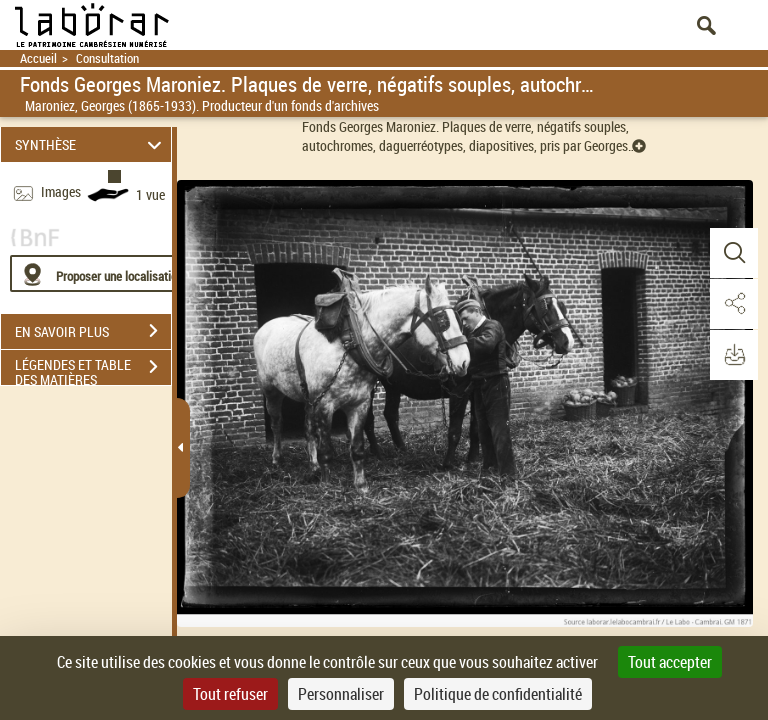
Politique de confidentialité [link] (498, 694)
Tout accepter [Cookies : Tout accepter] (670, 662)
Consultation (107, 58)
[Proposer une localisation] (105, 273)
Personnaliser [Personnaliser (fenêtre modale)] (341, 694)
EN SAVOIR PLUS (93, 331)
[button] (733, 253)
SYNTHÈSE (91, 144)
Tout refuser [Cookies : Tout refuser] (230, 694)
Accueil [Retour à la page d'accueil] (38, 58)
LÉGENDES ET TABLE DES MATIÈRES (93, 369)
